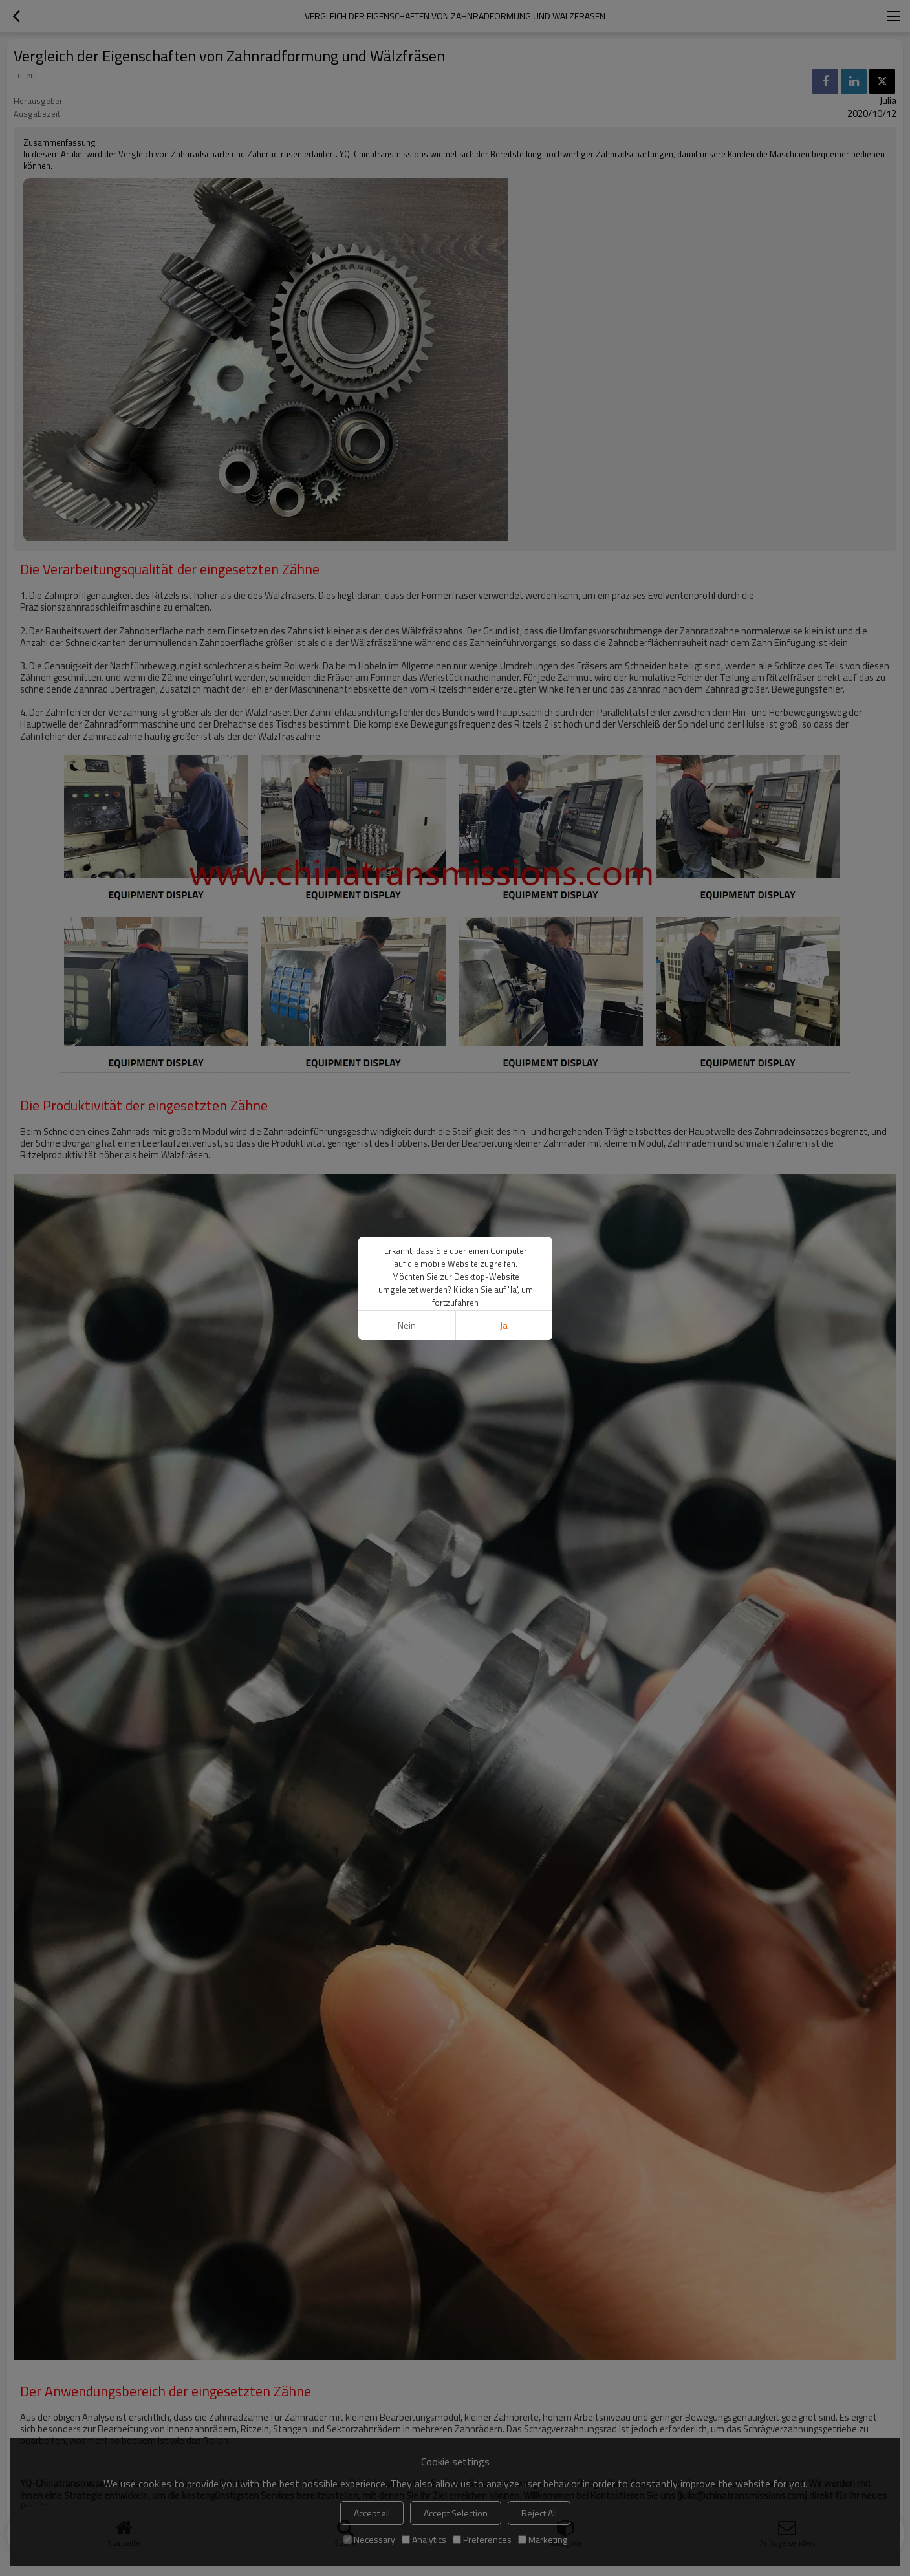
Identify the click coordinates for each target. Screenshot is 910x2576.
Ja (504, 1325)
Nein (406, 1325)
